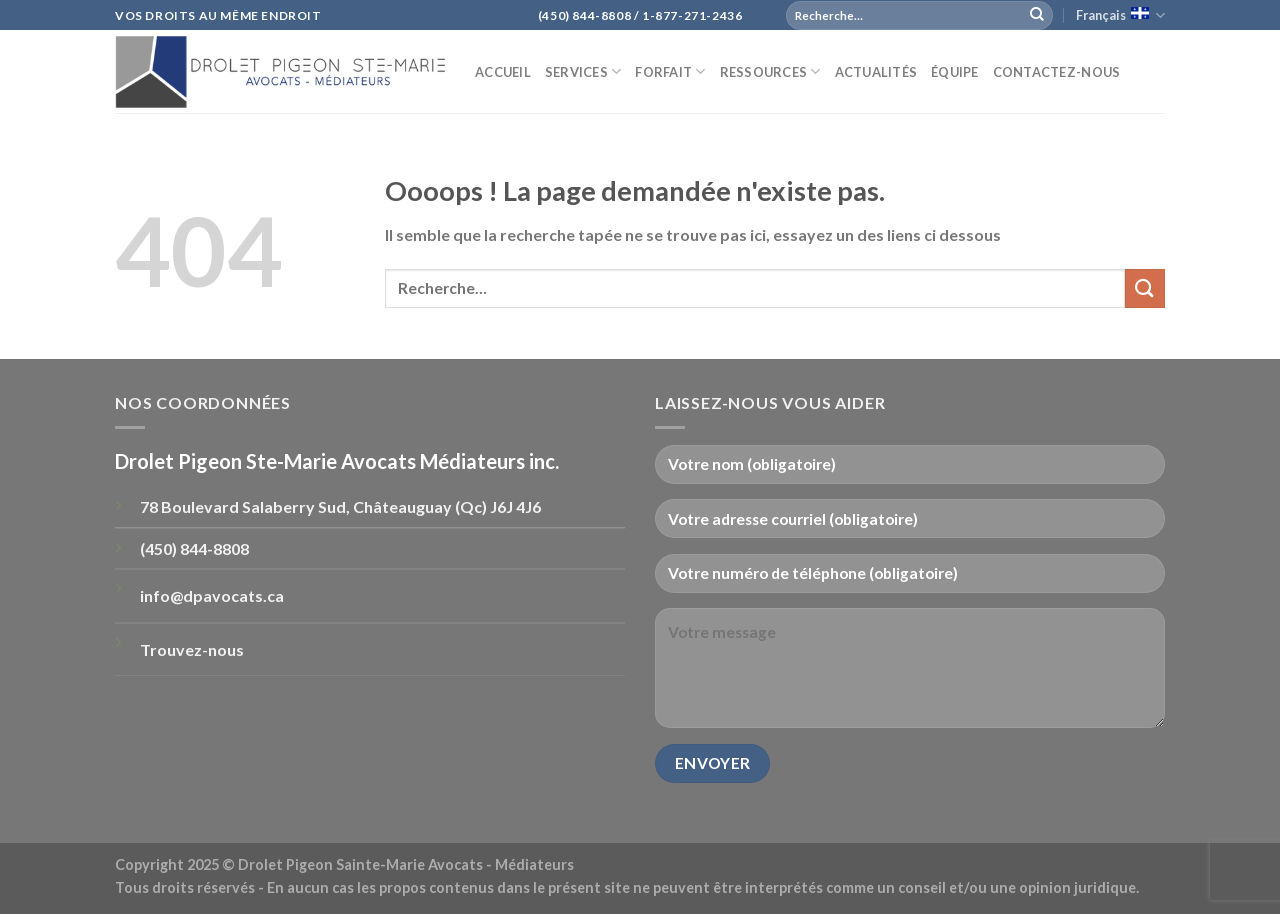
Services (583, 71)
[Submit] (1037, 15)
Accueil (503, 72)
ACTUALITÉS (876, 72)
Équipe (955, 72)
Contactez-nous (1057, 72)
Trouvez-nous (192, 649)
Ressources (770, 71)
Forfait (670, 71)
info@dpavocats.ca (212, 595)
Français (1120, 15)
